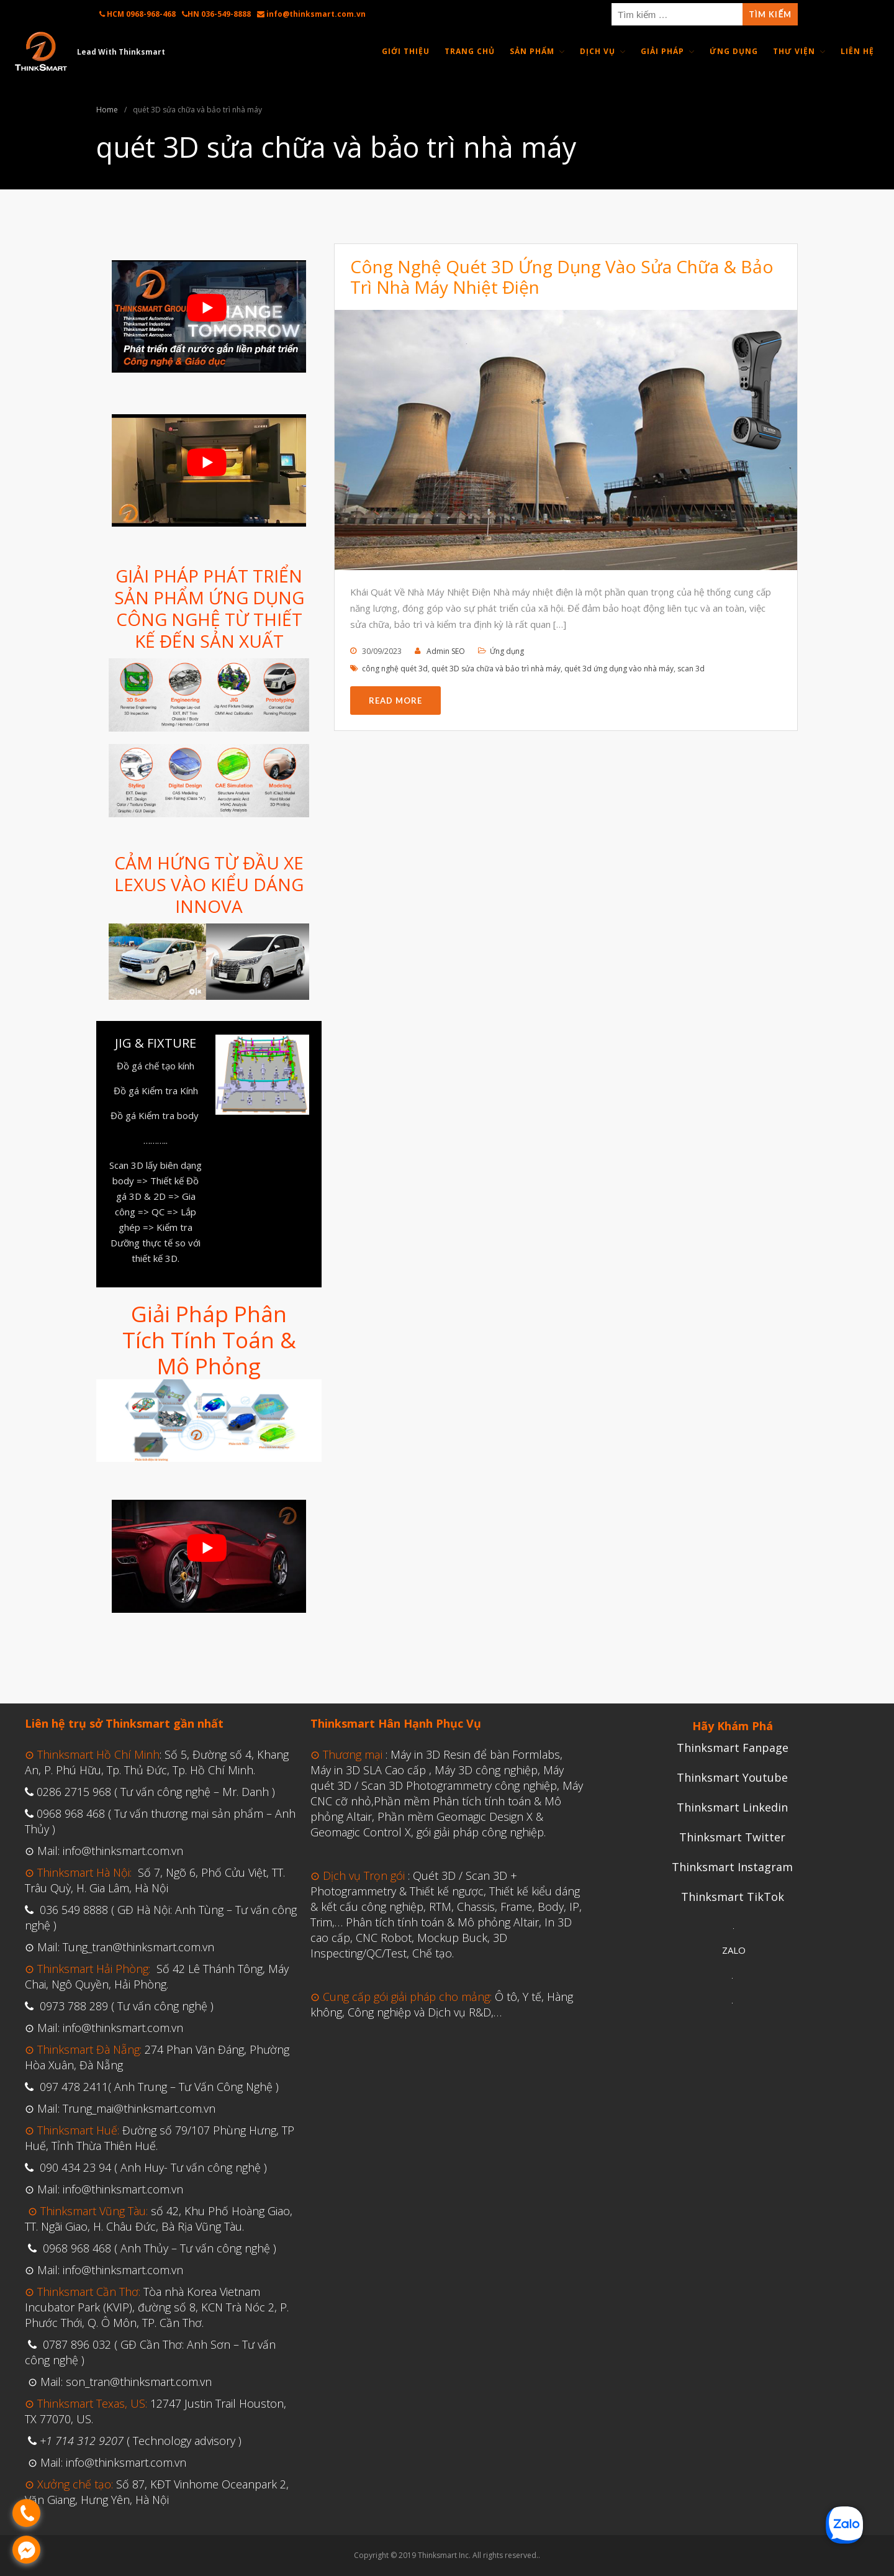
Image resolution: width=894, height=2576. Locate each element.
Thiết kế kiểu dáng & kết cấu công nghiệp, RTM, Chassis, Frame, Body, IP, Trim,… (446, 1907)
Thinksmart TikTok (732, 1896)
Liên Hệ (857, 51)
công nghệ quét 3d (395, 668)
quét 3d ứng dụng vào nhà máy (619, 668)
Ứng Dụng (734, 51)
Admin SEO (446, 651)
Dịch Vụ (597, 51)
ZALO (734, 1950)
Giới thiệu (406, 51)
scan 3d (691, 668)
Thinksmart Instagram (732, 1866)
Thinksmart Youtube (732, 1777)
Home (107, 109)
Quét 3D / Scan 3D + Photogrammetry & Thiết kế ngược (413, 1883)
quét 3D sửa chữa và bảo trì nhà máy (496, 668)
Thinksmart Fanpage (732, 1747)
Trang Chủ (470, 51)
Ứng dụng (507, 651)
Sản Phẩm (532, 51)
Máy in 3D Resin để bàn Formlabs (475, 1754)
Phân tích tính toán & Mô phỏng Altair (442, 1922)
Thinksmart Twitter (732, 1837)
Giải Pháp (662, 51)
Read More (395, 700)
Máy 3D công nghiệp (486, 1769)
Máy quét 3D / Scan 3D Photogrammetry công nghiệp (437, 1777)
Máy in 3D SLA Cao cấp (368, 1769)
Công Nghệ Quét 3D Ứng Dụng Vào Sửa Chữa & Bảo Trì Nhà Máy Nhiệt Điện (562, 277)
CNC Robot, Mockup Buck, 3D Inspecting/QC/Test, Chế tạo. (408, 1945)
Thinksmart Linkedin (732, 1807)
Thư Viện (794, 51)
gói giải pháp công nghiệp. (481, 1832)
